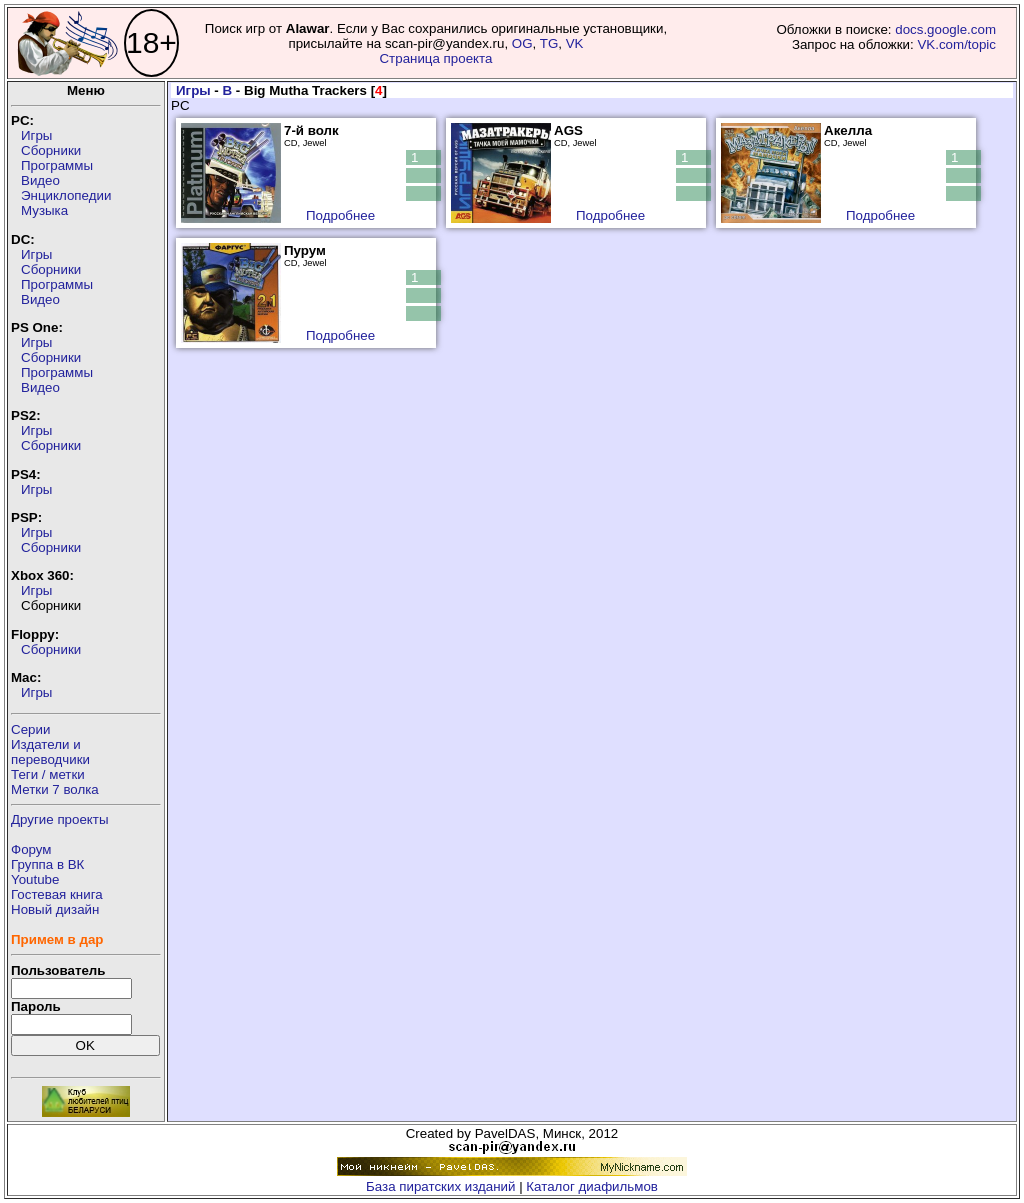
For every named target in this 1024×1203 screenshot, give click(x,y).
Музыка (44, 210)
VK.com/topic (956, 44)
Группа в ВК (47, 864)
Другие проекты (60, 819)
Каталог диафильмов (592, 1186)
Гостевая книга (57, 894)
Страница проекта (435, 58)
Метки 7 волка (55, 789)
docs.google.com (945, 29)
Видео (40, 180)
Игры (36, 135)
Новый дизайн (55, 909)
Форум (31, 849)
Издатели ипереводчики (50, 752)
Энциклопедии (66, 195)
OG (522, 43)
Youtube (35, 879)
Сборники (51, 150)
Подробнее (340, 215)
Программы (57, 165)
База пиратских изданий (440, 1186)
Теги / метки (48, 774)
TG (549, 43)
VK (575, 43)
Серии (30, 729)
